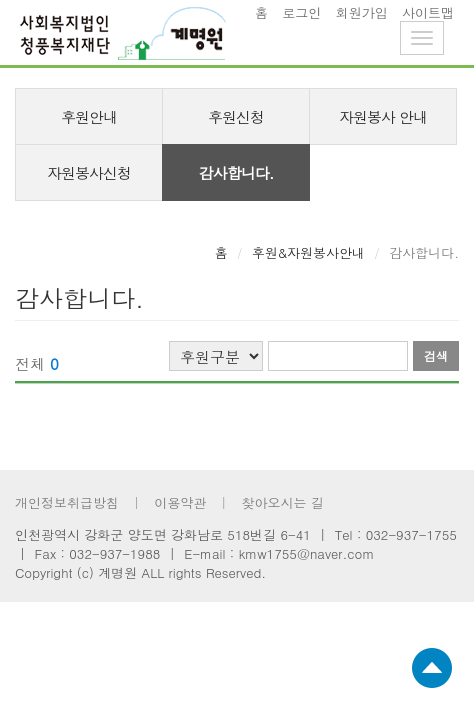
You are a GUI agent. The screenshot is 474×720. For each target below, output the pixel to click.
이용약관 (180, 502)
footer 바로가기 (0, 0)
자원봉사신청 (89, 172)
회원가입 (362, 12)
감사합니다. (236, 172)
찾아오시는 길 (282, 502)
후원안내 (89, 116)
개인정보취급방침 (67, 502)
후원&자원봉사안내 (308, 252)
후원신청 (236, 116)
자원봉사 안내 (383, 116)
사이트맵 (428, 12)
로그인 (301, 12)
